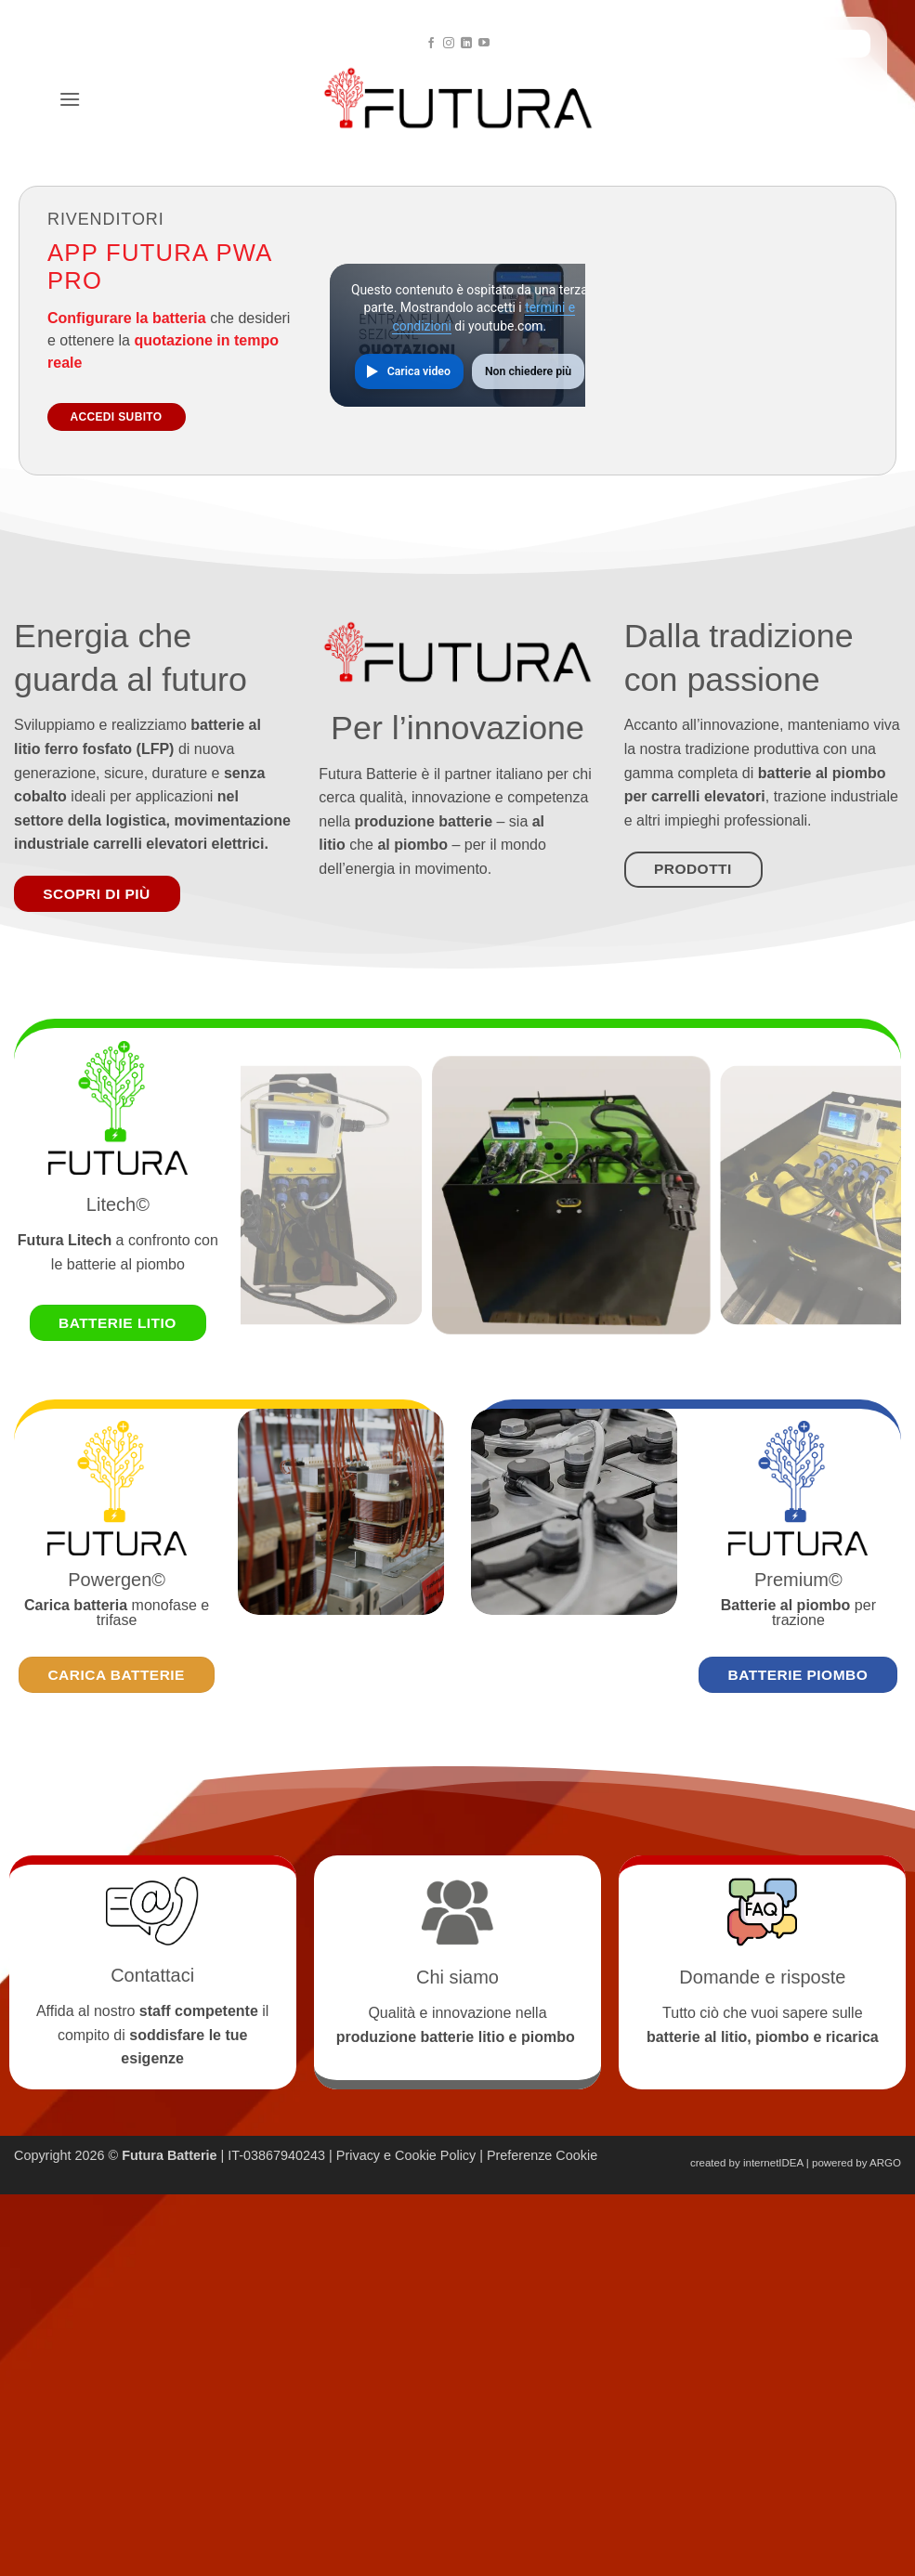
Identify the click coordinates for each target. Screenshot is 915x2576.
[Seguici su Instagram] (448, 43)
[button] (70, 99)
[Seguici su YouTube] (484, 43)
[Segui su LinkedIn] (466, 43)
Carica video (419, 371)
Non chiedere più (528, 371)
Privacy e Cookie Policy (406, 2155)
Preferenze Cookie (542, 2155)
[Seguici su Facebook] (431, 43)
